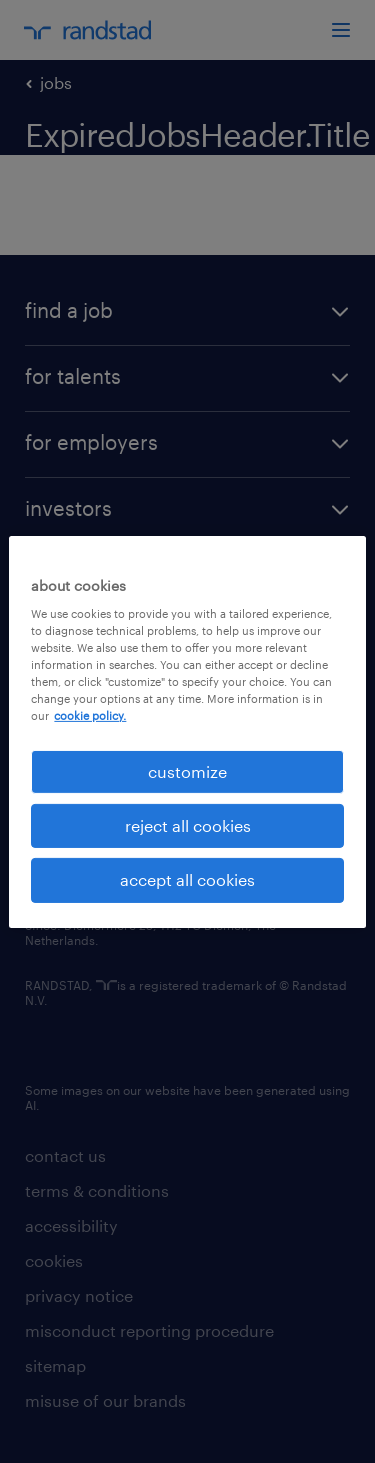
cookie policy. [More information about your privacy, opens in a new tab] (90, 715)
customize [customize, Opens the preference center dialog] (187, 770)
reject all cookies (188, 825)
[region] (187, 731)
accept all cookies (187, 879)
